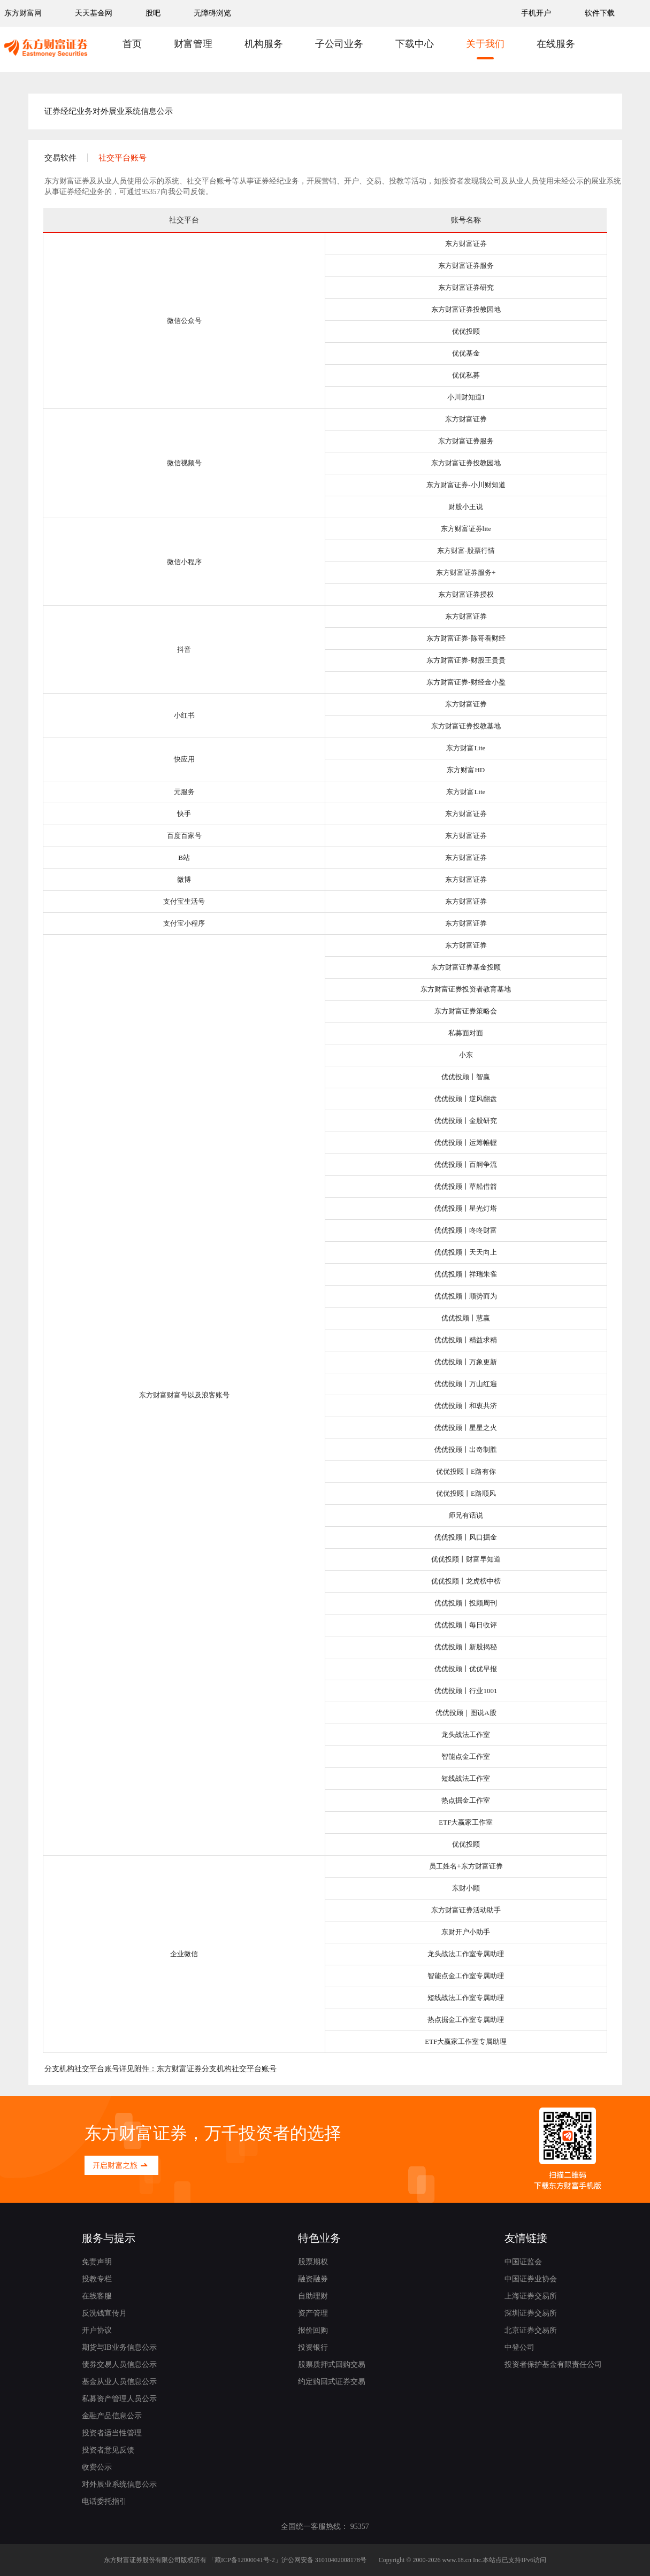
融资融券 (313, 2279)
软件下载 (600, 13)
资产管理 (313, 2313)
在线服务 (556, 44)
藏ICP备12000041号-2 (245, 2560)
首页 (132, 44)
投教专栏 (97, 2279)
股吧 (153, 13)
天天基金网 (93, 13)
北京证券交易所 (530, 2330)
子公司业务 (339, 44)
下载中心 (414, 44)
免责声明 (97, 2262)
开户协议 (97, 2330)
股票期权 (313, 2262)
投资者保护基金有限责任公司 (553, 2364)
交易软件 (60, 157)
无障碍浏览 (212, 13)
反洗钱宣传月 (104, 2313)
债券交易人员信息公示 (119, 2364)
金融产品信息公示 (112, 2416)
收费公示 (97, 2467)
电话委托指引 (104, 2501)
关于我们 (485, 44)
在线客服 (97, 2296)
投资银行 (313, 2347)
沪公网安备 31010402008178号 (323, 2560)
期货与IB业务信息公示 (119, 2347)
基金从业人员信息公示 (119, 2382)
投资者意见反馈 (108, 2450)
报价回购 (313, 2330)
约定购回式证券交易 (331, 2382)
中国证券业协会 (530, 2279)
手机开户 (537, 13)
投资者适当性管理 (112, 2433)
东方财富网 (23, 13)
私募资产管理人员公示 (119, 2399)
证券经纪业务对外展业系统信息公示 (108, 111)
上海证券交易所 (530, 2296)
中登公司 (519, 2347)
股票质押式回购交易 (331, 2364)
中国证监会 (523, 2262)
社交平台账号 (122, 157)
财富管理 (193, 44)
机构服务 (263, 44)
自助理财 (313, 2296)
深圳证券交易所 (530, 2313)
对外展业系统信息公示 (119, 2484)
